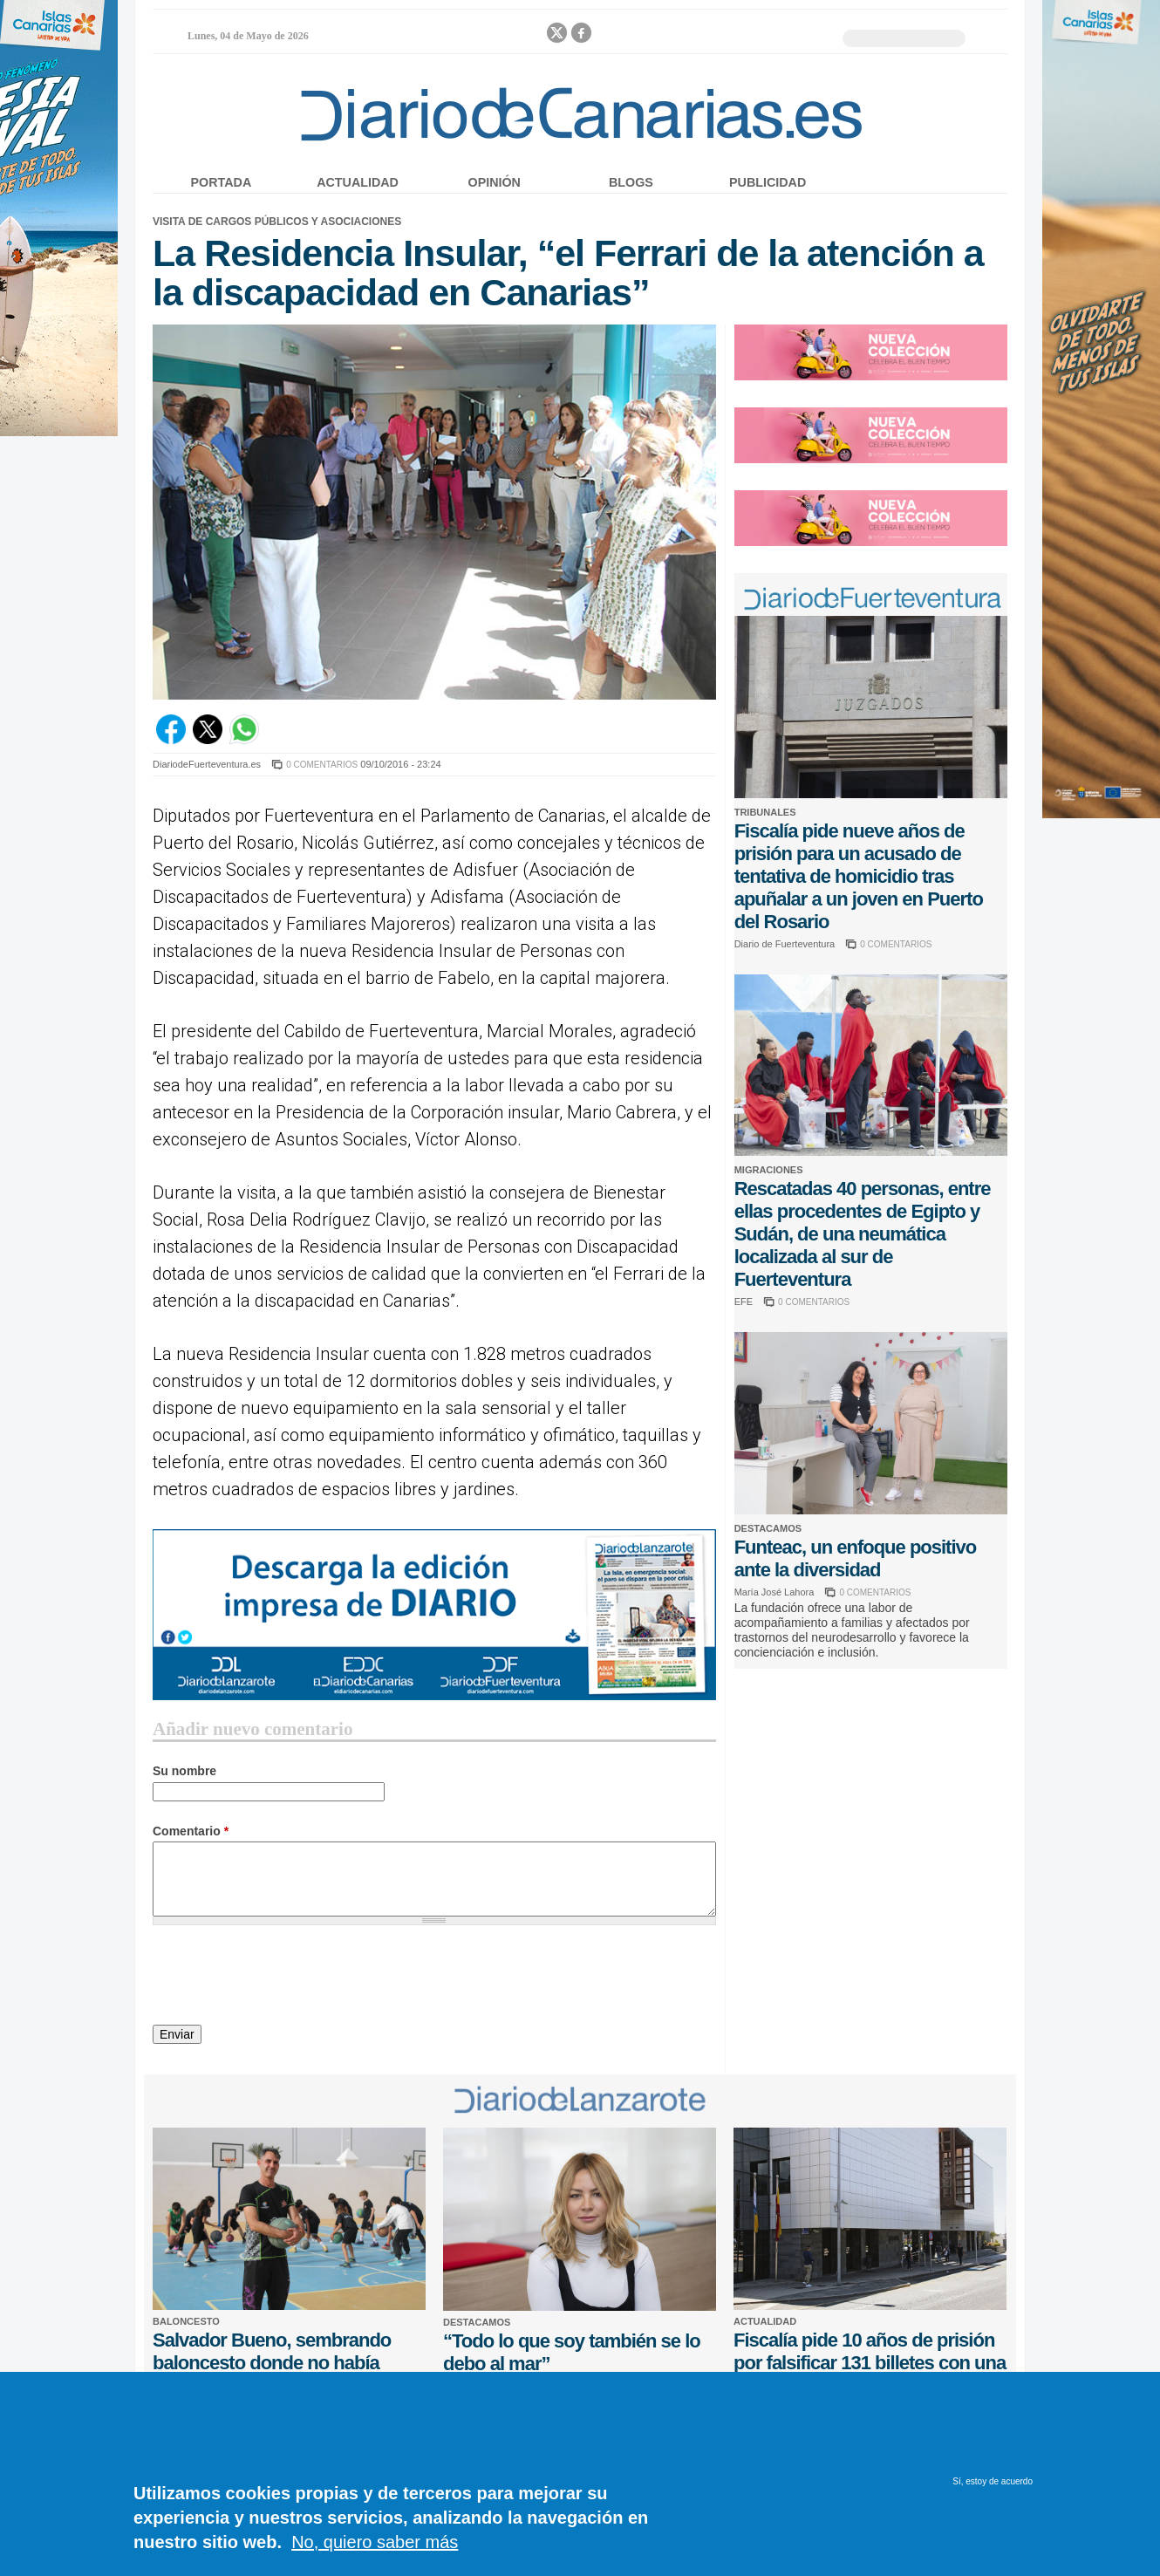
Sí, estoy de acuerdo (992, 2481)
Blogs (631, 182)
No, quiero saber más (374, 2542)
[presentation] (285, 1978)
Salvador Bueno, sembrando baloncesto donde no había (272, 2351)
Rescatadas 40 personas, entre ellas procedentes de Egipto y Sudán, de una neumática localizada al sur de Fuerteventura (862, 1234)
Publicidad (767, 182)
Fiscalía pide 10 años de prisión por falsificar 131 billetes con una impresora (870, 2362)
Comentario (191, 1831)
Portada (221, 182)
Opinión (494, 182)
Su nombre (184, 1771)
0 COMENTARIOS (322, 764)
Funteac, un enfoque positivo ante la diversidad (855, 1558)
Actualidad (358, 182)
